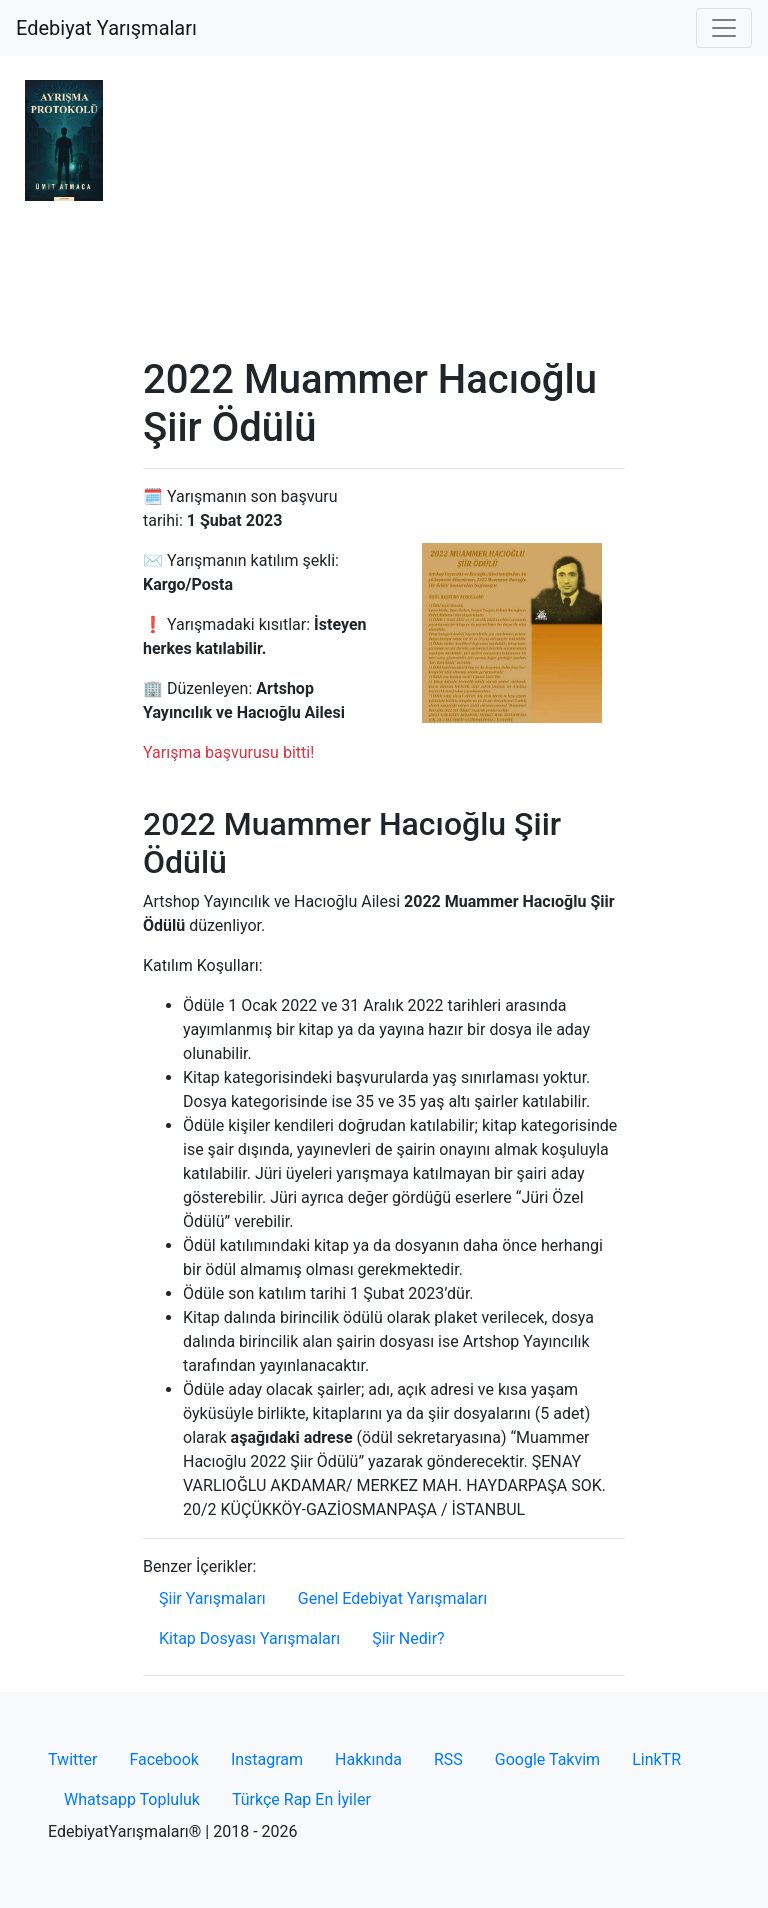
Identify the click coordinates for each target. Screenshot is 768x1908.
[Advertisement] (384, 206)
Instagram (267, 1759)
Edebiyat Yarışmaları (106, 28)
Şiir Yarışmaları (212, 1598)
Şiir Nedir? (408, 1638)
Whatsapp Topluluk (132, 1799)
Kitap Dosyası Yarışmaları (249, 1638)
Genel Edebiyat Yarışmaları (392, 1598)
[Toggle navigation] (724, 28)
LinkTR (656, 1759)
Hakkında (368, 1759)
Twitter (72, 1759)
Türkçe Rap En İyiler (301, 1799)
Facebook (163, 1759)
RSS (448, 1759)
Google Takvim (547, 1759)
